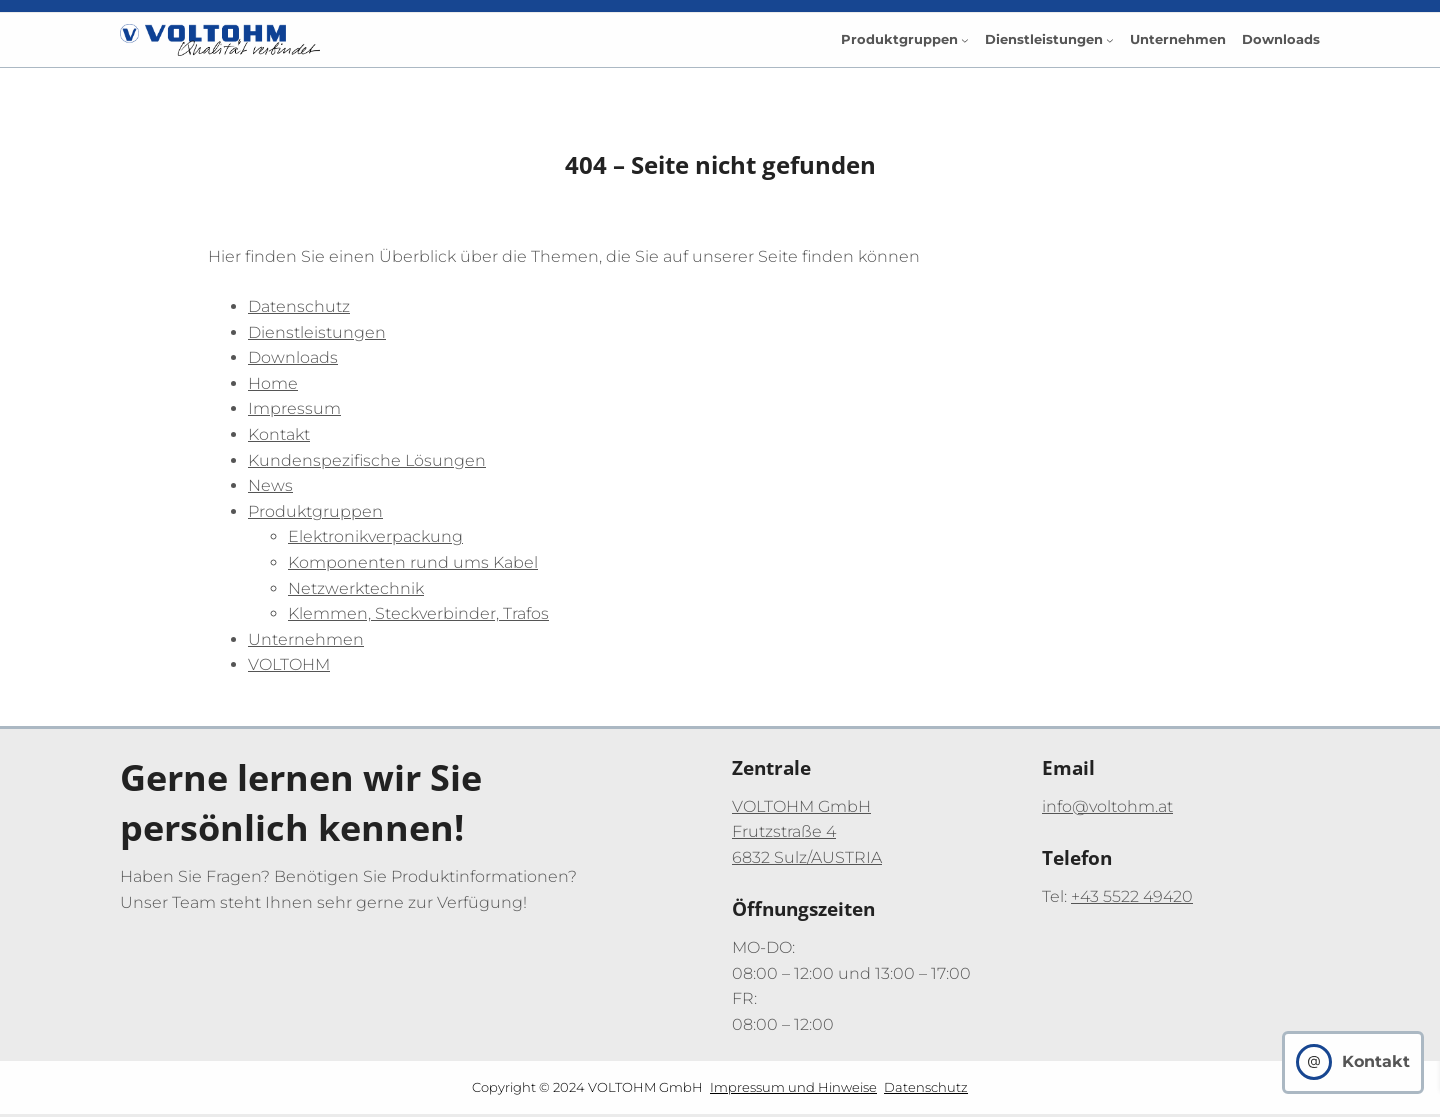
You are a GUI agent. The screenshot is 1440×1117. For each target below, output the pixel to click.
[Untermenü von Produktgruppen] (965, 40)
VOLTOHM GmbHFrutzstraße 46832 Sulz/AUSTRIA (807, 832)
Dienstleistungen (317, 332)
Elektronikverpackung (375, 536)
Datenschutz (299, 306)
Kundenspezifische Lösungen (367, 460)
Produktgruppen (315, 511)
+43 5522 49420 (1132, 896)
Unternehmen (306, 639)
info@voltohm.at (1107, 806)
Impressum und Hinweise (793, 1087)
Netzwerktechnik (356, 588)
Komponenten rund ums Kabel (413, 562)
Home (273, 383)
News (270, 485)
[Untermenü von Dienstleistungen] (1110, 40)
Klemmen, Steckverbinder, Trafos (418, 613)
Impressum (294, 408)
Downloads (293, 357)
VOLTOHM (289, 664)
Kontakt (279, 434)
